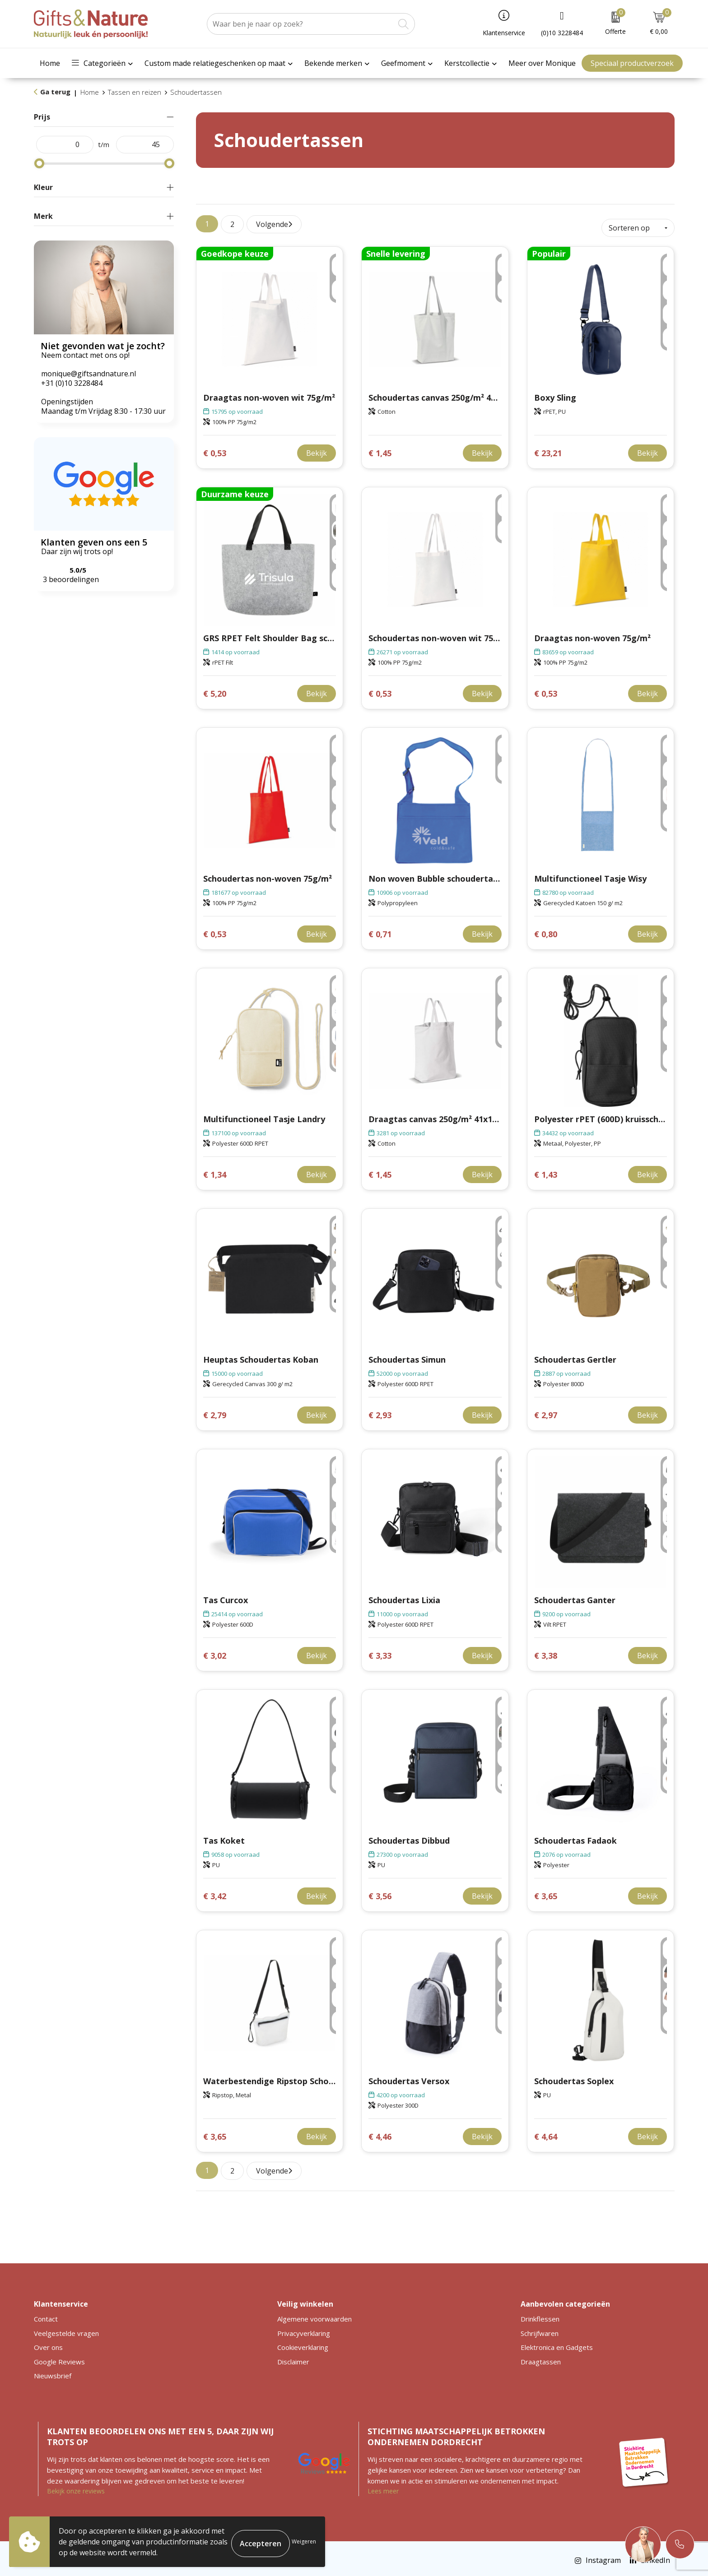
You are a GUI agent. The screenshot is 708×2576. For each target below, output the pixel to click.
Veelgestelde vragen (66, 2329)
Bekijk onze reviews (76, 2487)
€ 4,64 (545, 2132)
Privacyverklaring (303, 2329)
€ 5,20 (214, 689)
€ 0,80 (545, 930)
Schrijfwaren (540, 2329)
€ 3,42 (214, 1892)
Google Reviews (59, 2357)
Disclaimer (293, 2357)
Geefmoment (403, 63)
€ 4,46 (379, 2132)
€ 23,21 (548, 449)
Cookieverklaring (302, 2343)
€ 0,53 (214, 449)
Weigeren (304, 2541)
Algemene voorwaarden (314, 2315)
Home (50, 63)
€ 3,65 (545, 1892)
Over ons (48, 2343)
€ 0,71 (379, 930)
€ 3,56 (379, 1892)
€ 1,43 (545, 1170)
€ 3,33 (379, 1651)
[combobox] (300, 23)
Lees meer (383, 2487)
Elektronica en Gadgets (557, 2343)
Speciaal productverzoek (632, 63)
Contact (46, 2315)
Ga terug (55, 91)
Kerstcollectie (466, 63)
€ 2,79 (214, 1411)
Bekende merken (333, 63)
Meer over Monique (542, 63)
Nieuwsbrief (52, 2372)
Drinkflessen (540, 2315)
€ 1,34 (214, 1170)
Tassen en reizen (134, 92)
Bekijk (316, 449)
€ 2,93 (379, 1411)
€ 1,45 (379, 449)
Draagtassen (541, 2357)
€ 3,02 (214, 1651)
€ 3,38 (545, 1651)
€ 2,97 (545, 1411)
